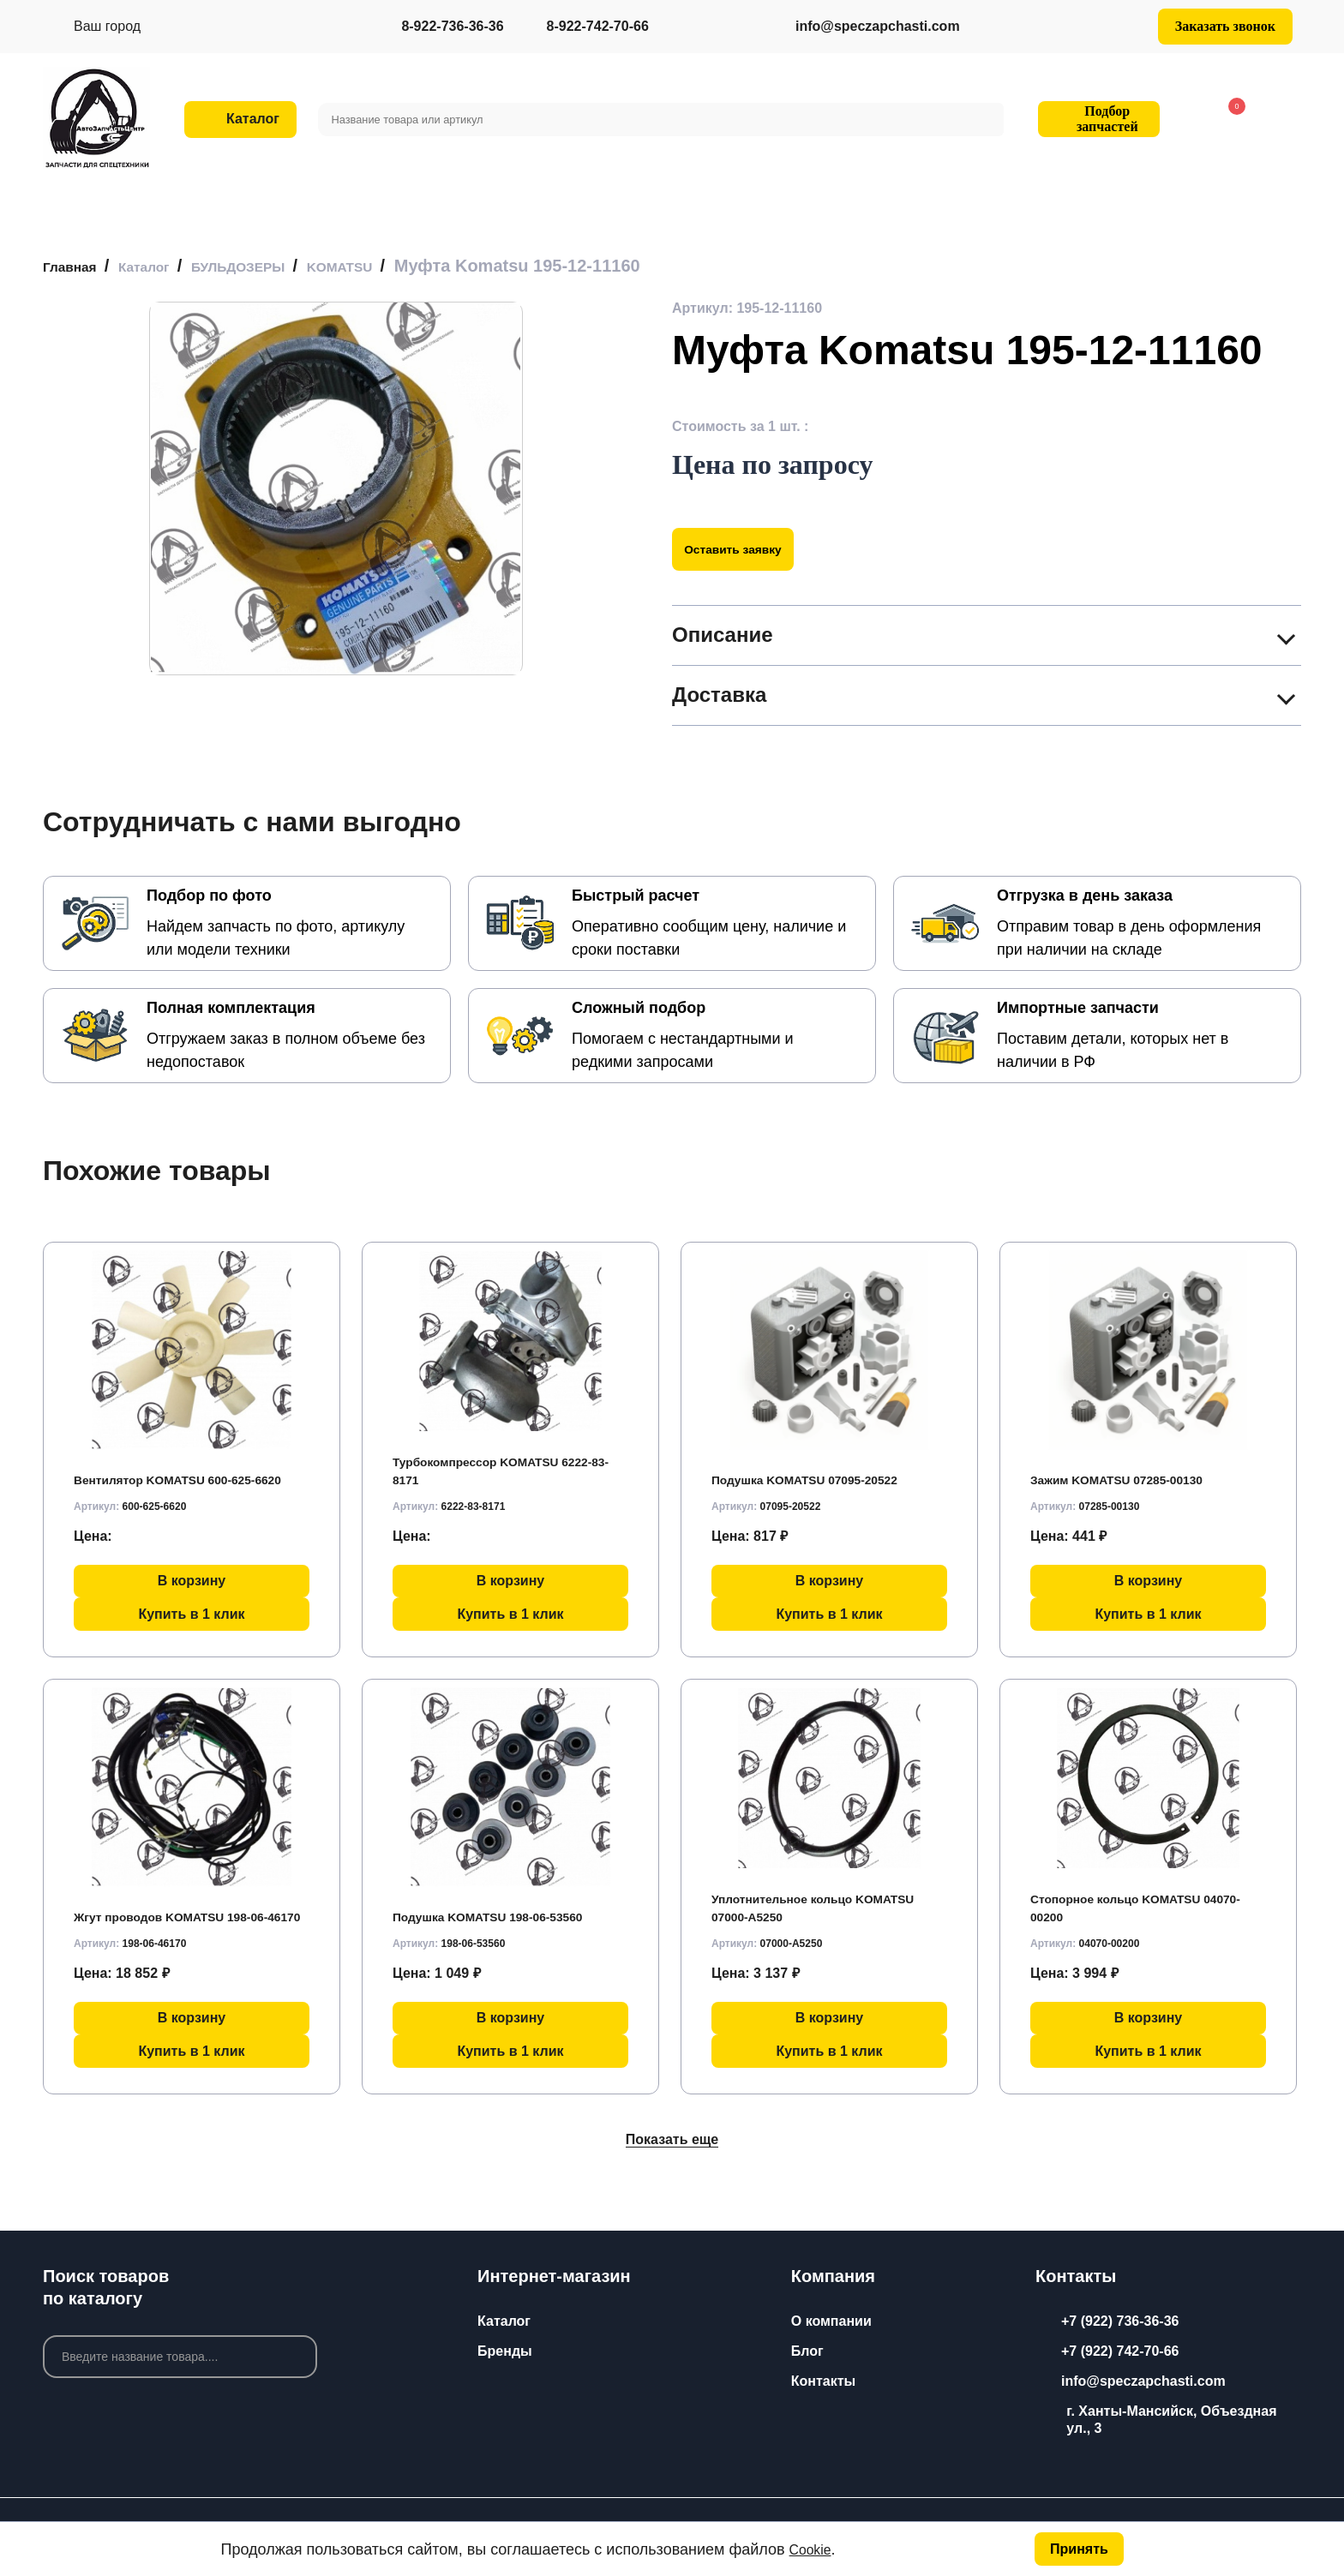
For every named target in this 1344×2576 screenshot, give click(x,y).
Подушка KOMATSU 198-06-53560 (504, 1910)
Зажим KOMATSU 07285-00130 (1131, 1473)
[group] (336, 488)
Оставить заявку (746, 549)
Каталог (504, 2321)
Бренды (504, 2351)
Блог (807, 2351)
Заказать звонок (1225, 26)
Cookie (813, 2547)
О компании (831, 2321)
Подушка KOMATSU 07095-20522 (819, 1473)
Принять (1077, 2547)
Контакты (823, 2381)
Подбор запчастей (1096, 119)
